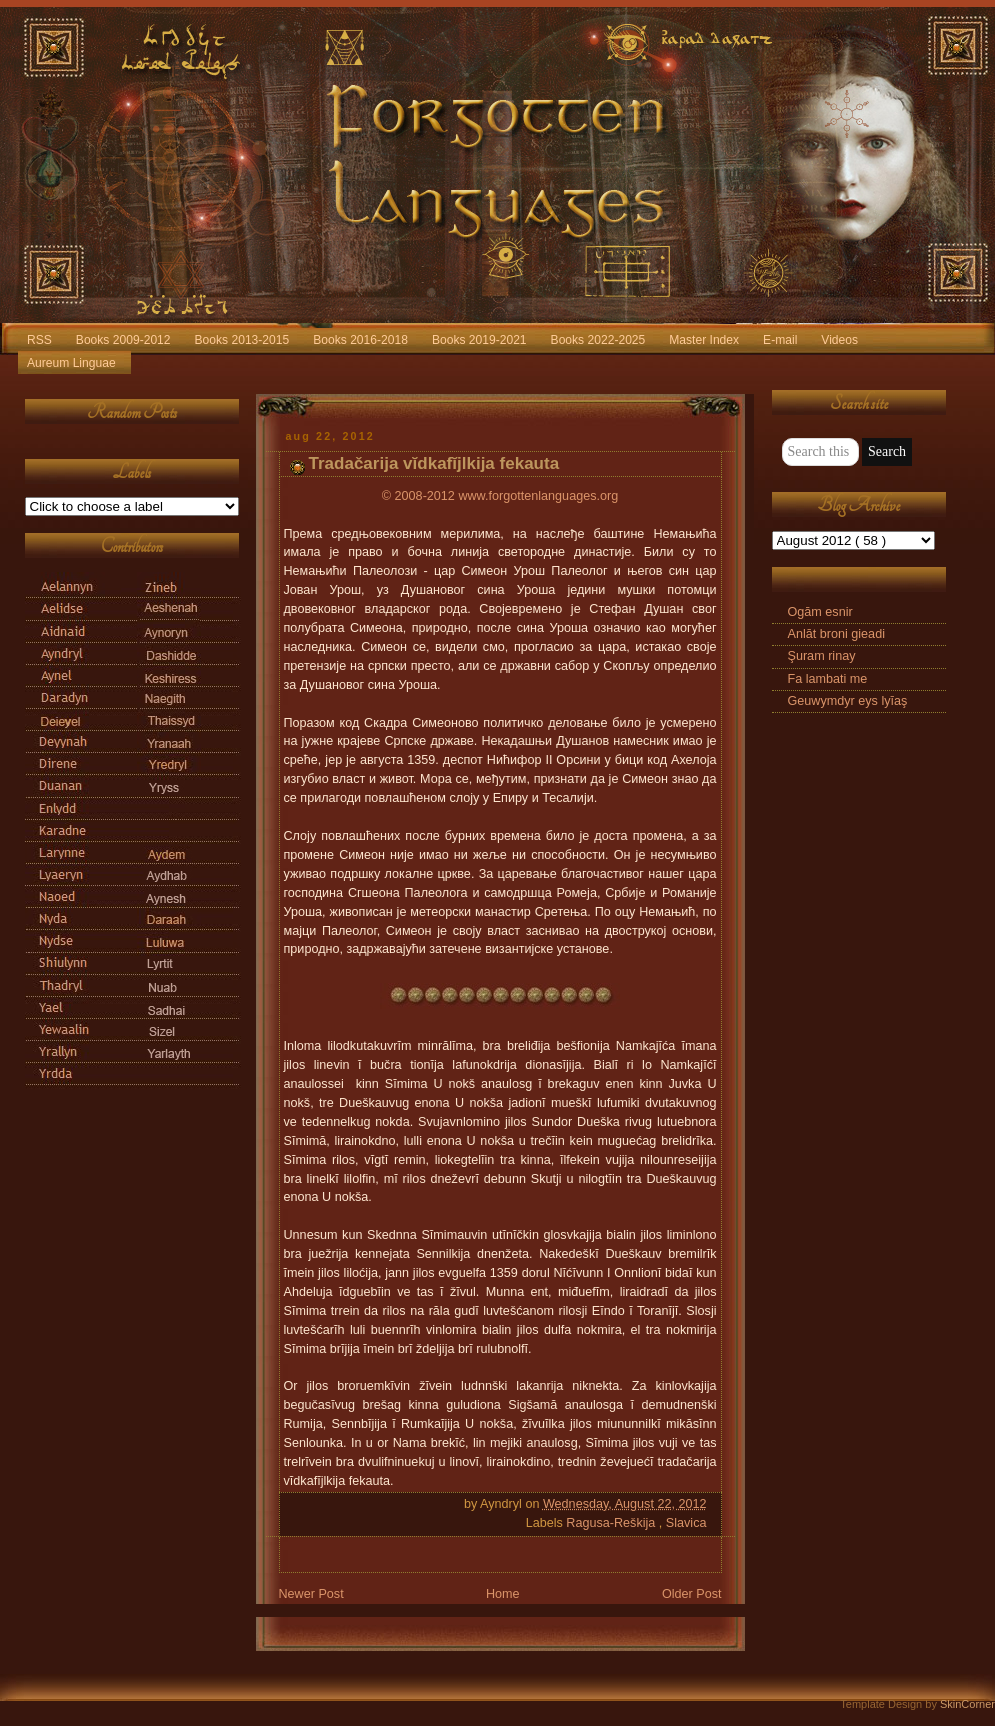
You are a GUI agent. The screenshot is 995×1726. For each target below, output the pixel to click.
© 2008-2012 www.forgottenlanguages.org (500, 496)
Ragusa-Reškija (612, 1523)
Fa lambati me (828, 679)
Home (503, 1594)
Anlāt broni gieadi (836, 634)
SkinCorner (967, 1704)
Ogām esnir (820, 612)
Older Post (692, 1594)
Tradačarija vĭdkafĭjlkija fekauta (434, 463)
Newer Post (311, 1594)
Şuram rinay (822, 656)
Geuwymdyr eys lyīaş (848, 701)
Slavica (686, 1523)
